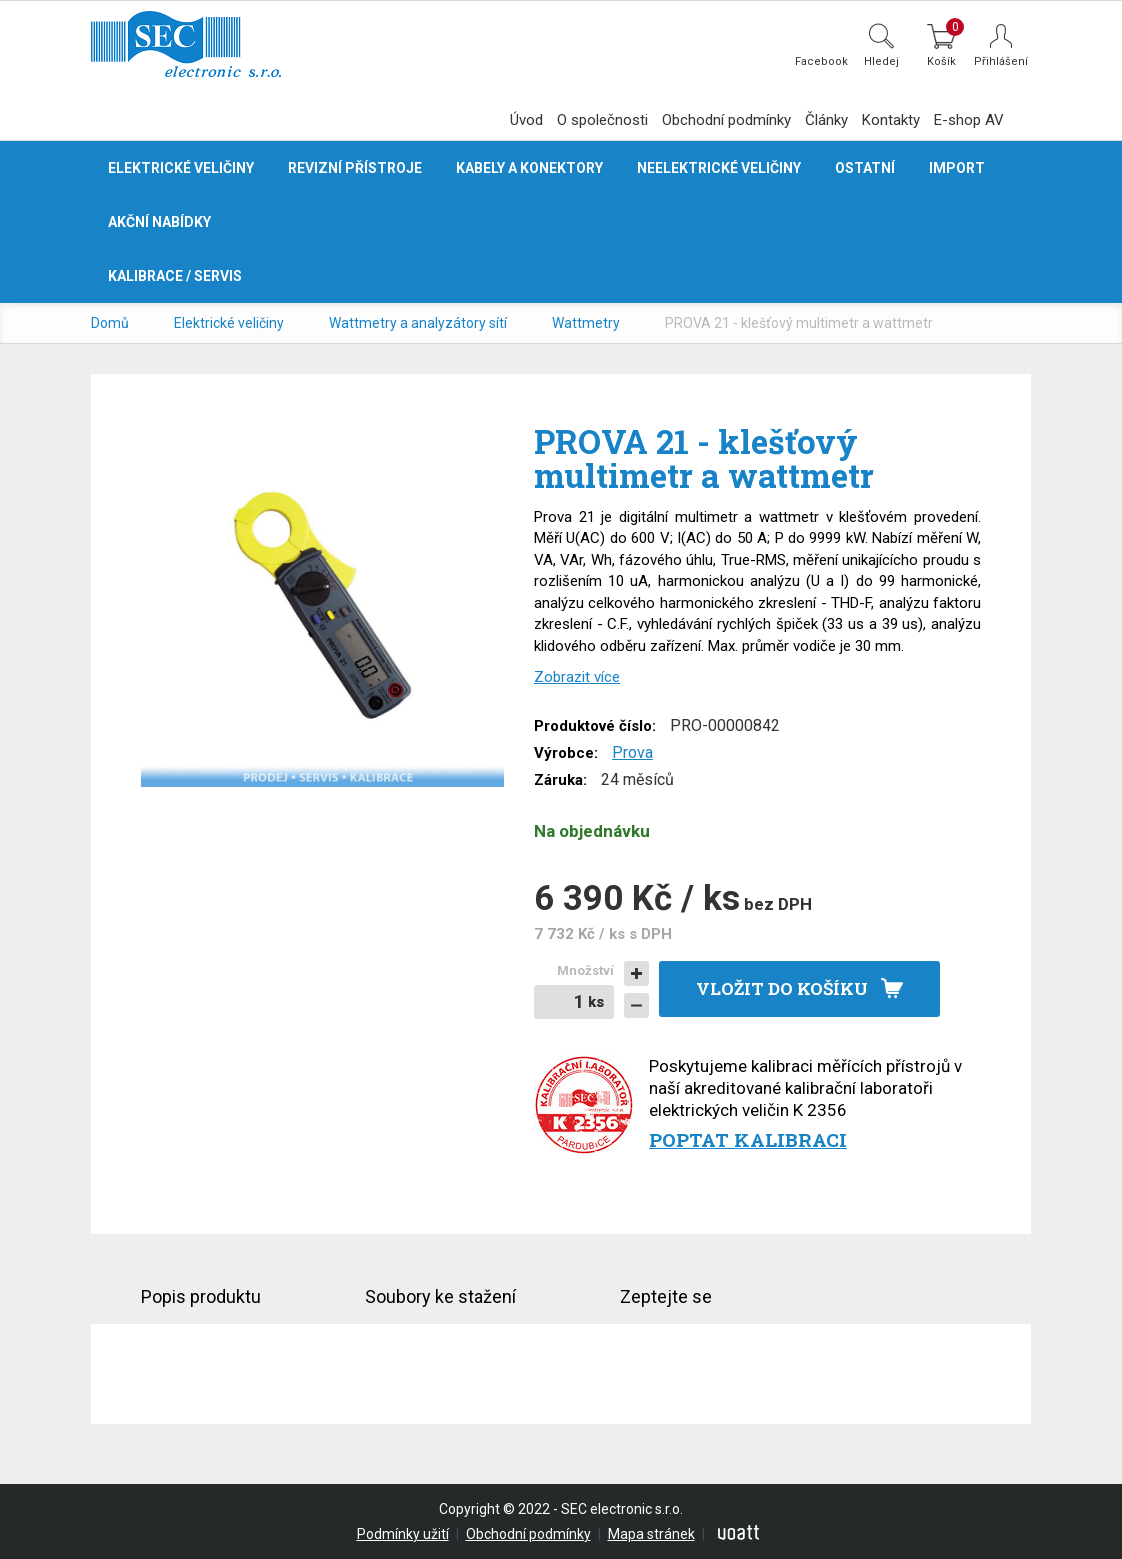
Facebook (821, 61)
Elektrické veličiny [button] (181, 168)
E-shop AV (969, 120)
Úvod (526, 120)
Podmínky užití (403, 1534)
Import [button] (957, 168)
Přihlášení (1001, 61)
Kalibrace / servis (175, 276)
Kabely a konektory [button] (529, 168)
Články (826, 120)
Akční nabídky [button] (159, 222)
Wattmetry (586, 323)
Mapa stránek (651, 1534)
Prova (632, 752)
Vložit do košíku (782, 988)
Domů (110, 323)
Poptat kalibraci (748, 1139)
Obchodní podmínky (726, 120)
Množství (585, 970)
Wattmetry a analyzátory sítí (418, 323)
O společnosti (602, 120)
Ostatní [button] (865, 168)
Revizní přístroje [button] (355, 168)
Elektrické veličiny (229, 323)
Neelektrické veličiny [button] (719, 168)
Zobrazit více (577, 677)
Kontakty (891, 120)
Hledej (881, 61)
